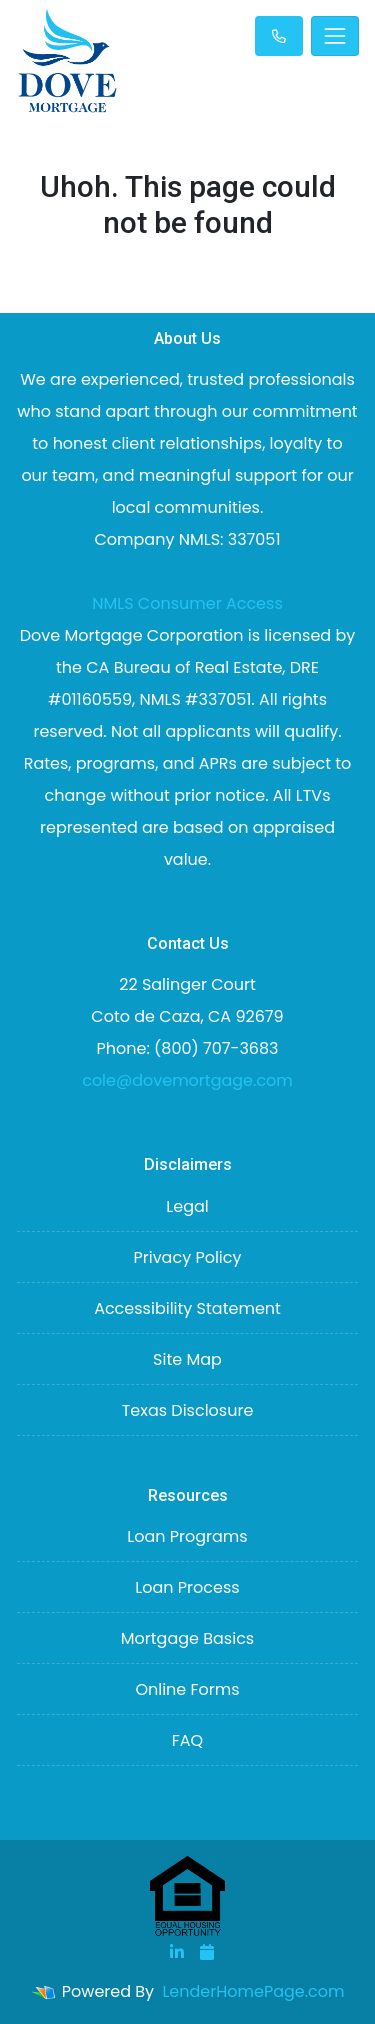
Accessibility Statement (187, 1308)
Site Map (187, 1359)
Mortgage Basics (187, 1638)
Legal (187, 1206)
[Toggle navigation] (335, 36)
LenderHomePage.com (253, 1991)
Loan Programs (187, 1536)
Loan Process (187, 1587)
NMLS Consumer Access (187, 603)
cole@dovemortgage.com (187, 1080)
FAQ (187, 1740)
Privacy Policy (187, 1257)
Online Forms (187, 1689)
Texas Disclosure (188, 1410)
